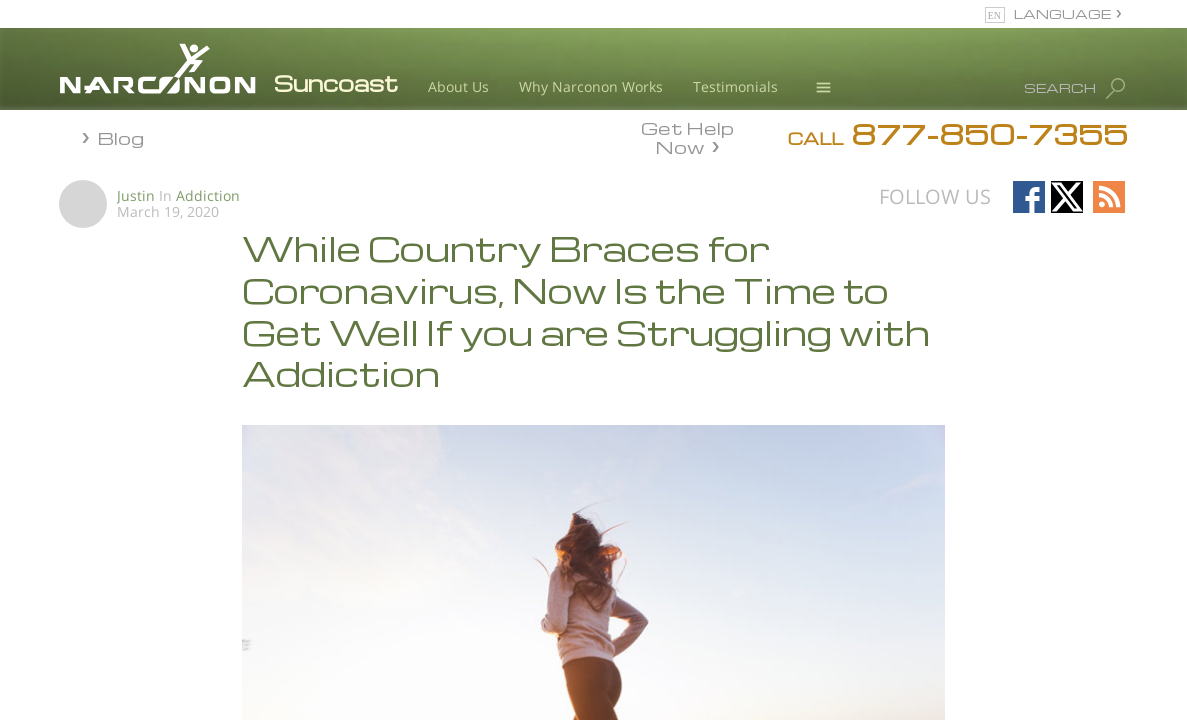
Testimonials (735, 86)
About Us (458, 86)
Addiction (208, 195)
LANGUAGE (1062, 13)
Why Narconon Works (591, 86)
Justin (136, 195)
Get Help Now (687, 136)
